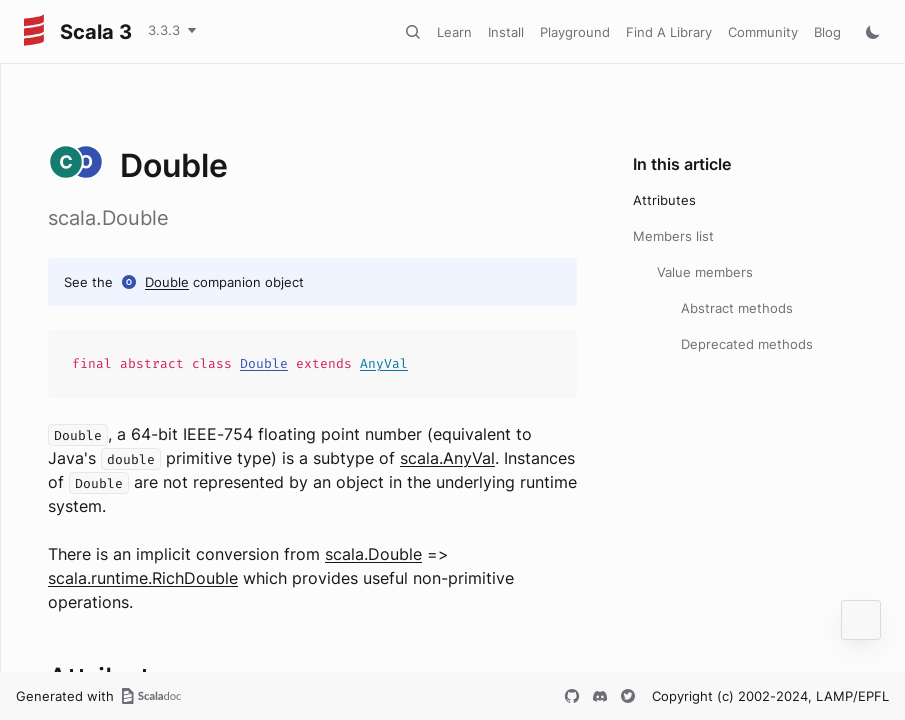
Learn (454, 32)
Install (506, 32)
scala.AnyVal (447, 458)
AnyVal (384, 363)
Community (763, 32)
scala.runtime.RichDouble (143, 578)
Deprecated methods (747, 344)
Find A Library (669, 32)
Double (167, 282)
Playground (575, 32)
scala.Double (373, 554)
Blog (827, 32)
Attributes (664, 200)
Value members (705, 272)
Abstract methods (737, 308)
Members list (673, 236)
